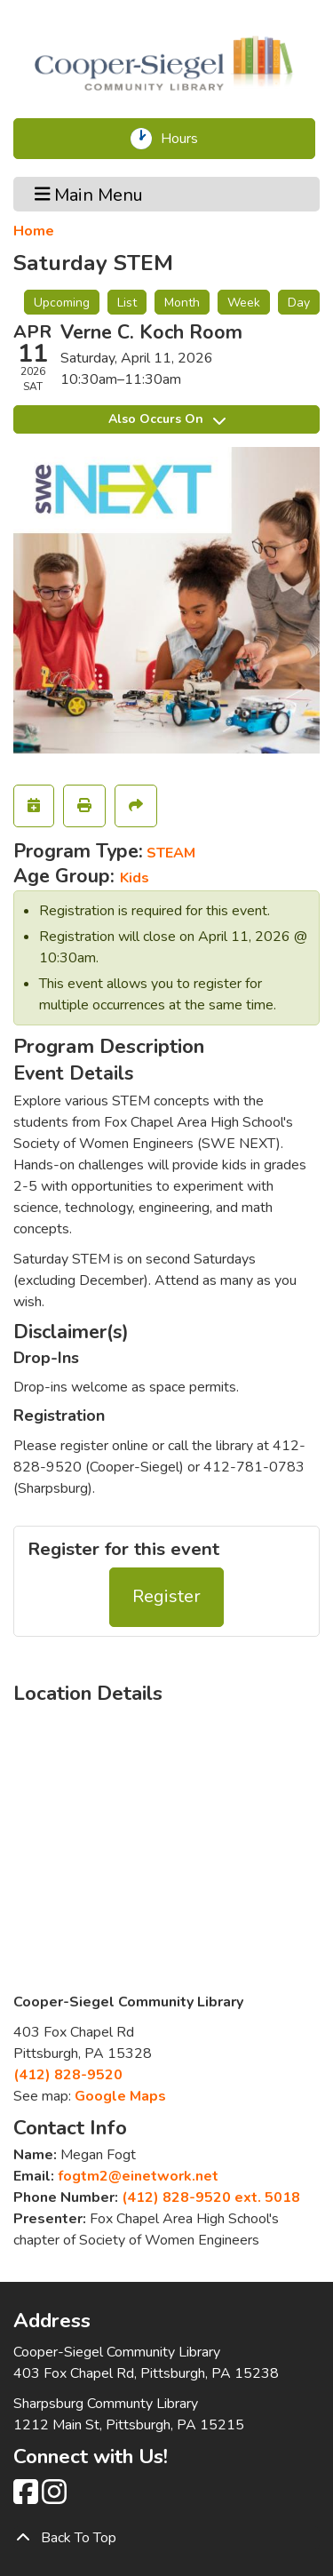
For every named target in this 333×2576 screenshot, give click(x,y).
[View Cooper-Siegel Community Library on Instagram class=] (54, 2498)
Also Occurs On (167, 419)
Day (299, 302)
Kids (134, 878)
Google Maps (120, 2096)
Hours (185, 138)
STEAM (171, 853)
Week (243, 302)
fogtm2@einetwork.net (138, 2176)
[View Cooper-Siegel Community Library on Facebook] (27, 2498)
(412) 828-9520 (68, 2075)
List (127, 302)
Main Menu (89, 193)
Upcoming (62, 302)
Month (182, 302)
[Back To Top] (166, 2537)
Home (33, 231)
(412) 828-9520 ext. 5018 (211, 2197)
